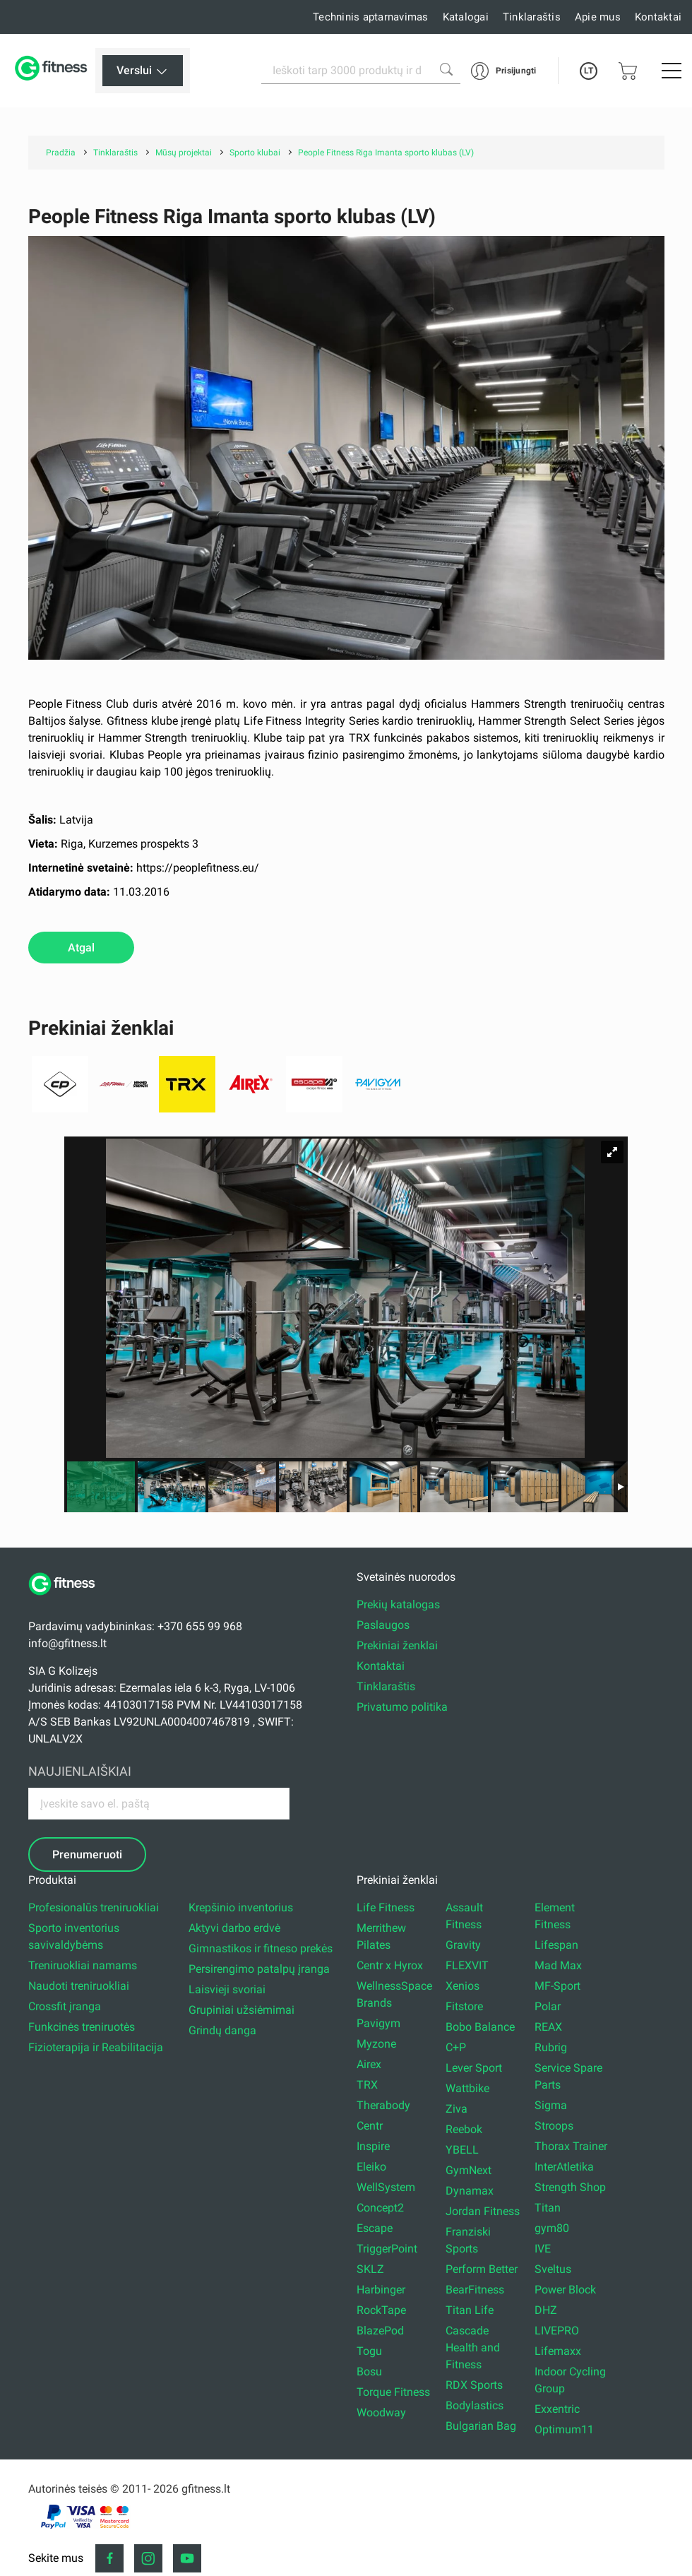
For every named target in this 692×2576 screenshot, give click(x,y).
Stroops (554, 2125)
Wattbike (467, 2088)
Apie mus (598, 17)
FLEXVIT (467, 1965)
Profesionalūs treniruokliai (93, 1907)
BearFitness (475, 2289)
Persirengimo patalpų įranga (259, 1969)
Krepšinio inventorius (241, 1907)
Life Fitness (385, 1907)
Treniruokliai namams (82, 1965)
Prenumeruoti (87, 1854)
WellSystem (386, 2187)
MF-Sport (557, 1986)
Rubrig (551, 2047)
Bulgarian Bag (481, 2426)
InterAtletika (564, 2166)
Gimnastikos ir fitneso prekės (261, 1948)
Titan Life (470, 2310)
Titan (548, 2207)
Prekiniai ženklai (397, 1645)
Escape (375, 2228)
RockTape (381, 2310)
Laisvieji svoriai (227, 1989)
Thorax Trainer (571, 2146)
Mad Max (558, 1965)
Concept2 (380, 2207)
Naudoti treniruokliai (78, 1986)
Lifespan (556, 1945)
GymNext (468, 2170)
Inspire (373, 2146)
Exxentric (557, 2409)
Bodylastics (474, 2405)
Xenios (462, 1986)
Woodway (381, 2412)
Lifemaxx (558, 2351)
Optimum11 (564, 2429)
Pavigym (378, 2023)
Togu (369, 2351)
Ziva (456, 2108)
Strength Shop (570, 2187)
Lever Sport (474, 2068)
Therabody (383, 2105)
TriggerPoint (387, 2248)
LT (588, 71)
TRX (367, 2084)
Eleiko (371, 2166)
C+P (456, 2047)
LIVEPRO (557, 2330)
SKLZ (370, 2269)
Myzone (376, 2043)
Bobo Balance (480, 2027)
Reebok (464, 2129)
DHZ (546, 2310)
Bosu (369, 2371)
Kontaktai (658, 17)
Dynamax (470, 2190)
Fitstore (464, 2006)
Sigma (551, 2105)
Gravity (463, 1945)
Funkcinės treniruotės (81, 2027)
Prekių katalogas (398, 1604)
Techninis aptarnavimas (371, 17)
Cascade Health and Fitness (473, 2347)
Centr (370, 2125)
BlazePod (380, 2330)
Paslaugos (383, 1625)
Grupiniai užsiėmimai (241, 2010)
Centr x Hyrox (390, 1965)
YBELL (462, 2149)
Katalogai (466, 17)
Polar (548, 2006)
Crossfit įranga (64, 2006)
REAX (548, 2027)
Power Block (565, 2289)
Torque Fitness (393, 2392)
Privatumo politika (402, 1707)
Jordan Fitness (483, 2211)
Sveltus (553, 2269)
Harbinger (381, 2289)
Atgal (81, 947)
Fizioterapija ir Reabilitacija (95, 2047)
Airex (369, 2064)
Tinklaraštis (532, 17)
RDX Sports (474, 2385)
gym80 (552, 2228)
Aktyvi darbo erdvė (234, 1928)
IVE (543, 2248)
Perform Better (482, 2269)
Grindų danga (222, 2030)
